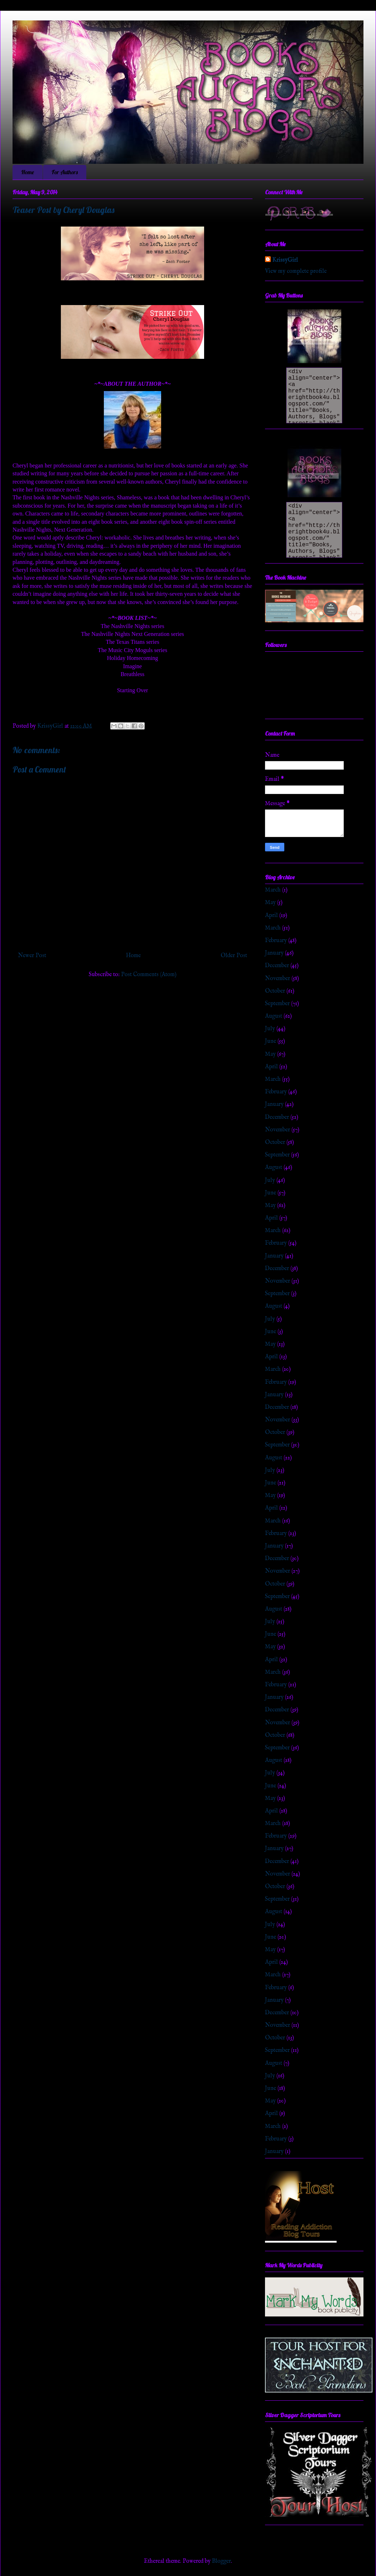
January (274, 953)
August (273, 1016)
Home (27, 172)
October (275, 991)
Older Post (234, 955)
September (277, 1003)
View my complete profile (296, 271)
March (273, 890)
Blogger (221, 2561)
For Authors (65, 172)
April (271, 915)
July (270, 1028)
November (277, 978)
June (270, 1041)
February (276, 940)
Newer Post (32, 955)
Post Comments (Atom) (149, 974)
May (270, 902)
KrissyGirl (285, 260)
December (277, 965)
